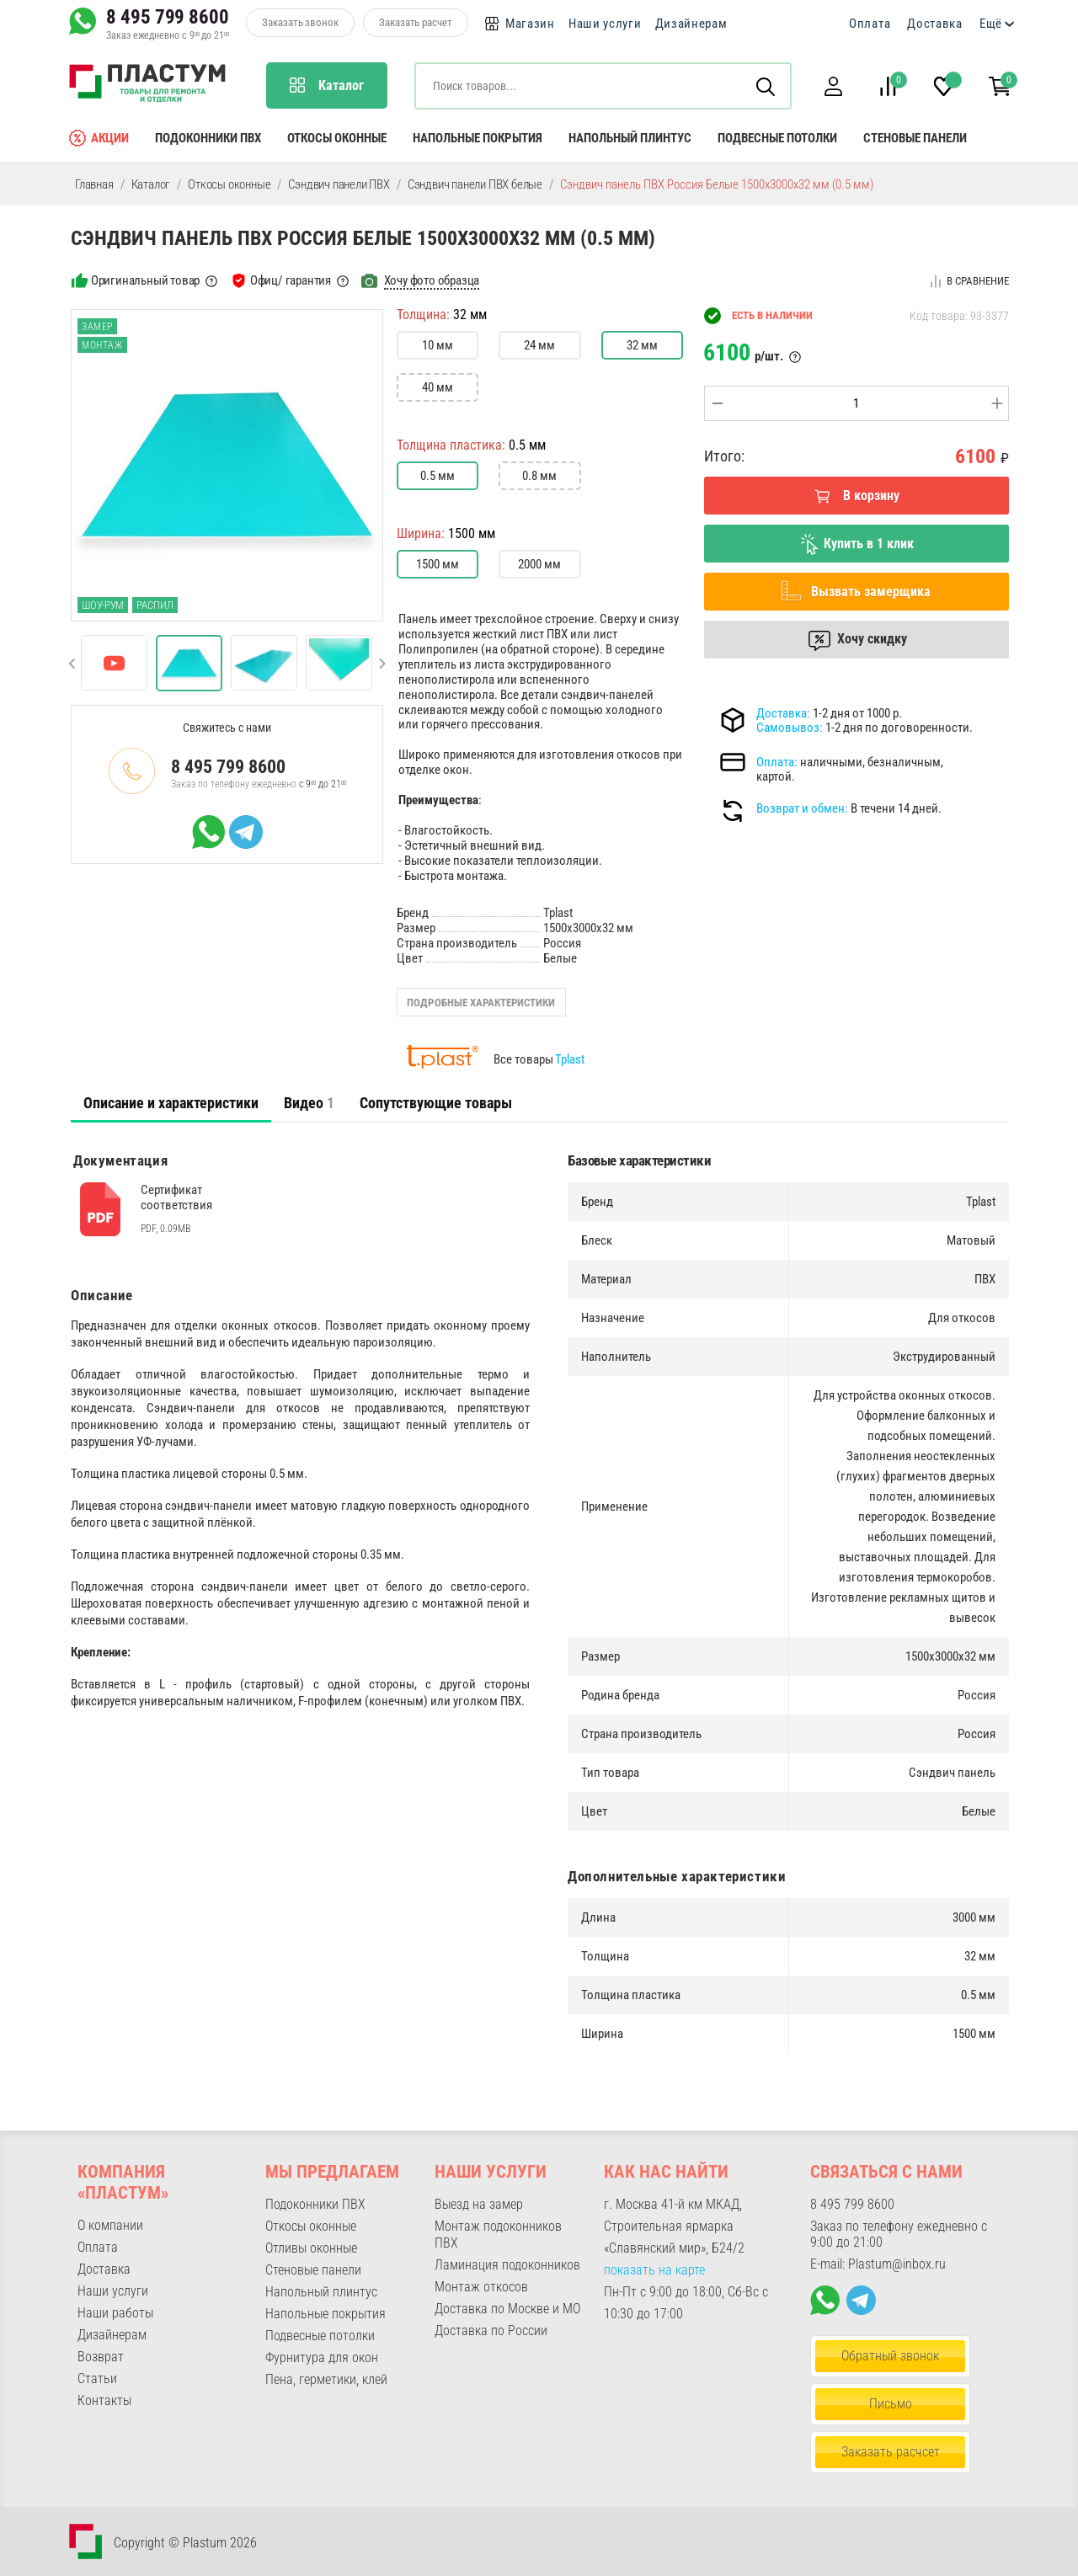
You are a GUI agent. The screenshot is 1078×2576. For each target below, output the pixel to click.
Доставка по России (491, 2331)
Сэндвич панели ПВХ (338, 184)
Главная (94, 184)
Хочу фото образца (432, 280)
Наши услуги (605, 23)
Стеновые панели (915, 138)
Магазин (530, 23)
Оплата (869, 24)
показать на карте (654, 2270)
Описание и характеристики (171, 1103)
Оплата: (777, 762)
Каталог (151, 184)
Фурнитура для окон (321, 2357)
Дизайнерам (691, 23)
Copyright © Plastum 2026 (185, 2543)
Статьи (97, 2379)
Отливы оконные (311, 2248)
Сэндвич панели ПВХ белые (475, 184)
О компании (110, 2225)
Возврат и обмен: (802, 808)
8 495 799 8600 (167, 17)
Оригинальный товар (145, 280)
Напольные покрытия (477, 138)
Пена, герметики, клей (326, 2379)
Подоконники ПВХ (208, 138)
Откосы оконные (337, 138)
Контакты (104, 2400)
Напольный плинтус (629, 138)
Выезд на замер (479, 2204)
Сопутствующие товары (436, 1103)
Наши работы (115, 2313)
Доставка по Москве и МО (507, 2309)
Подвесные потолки (777, 138)
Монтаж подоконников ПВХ (498, 2234)
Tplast (569, 1059)
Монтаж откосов (481, 2287)
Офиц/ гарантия (290, 280)
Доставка (935, 24)
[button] (833, 86)
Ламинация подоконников (507, 2265)
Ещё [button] (990, 24)
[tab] (171, 1103)
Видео (309, 1103)
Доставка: (783, 713)
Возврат (100, 2357)
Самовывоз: (789, 727)
